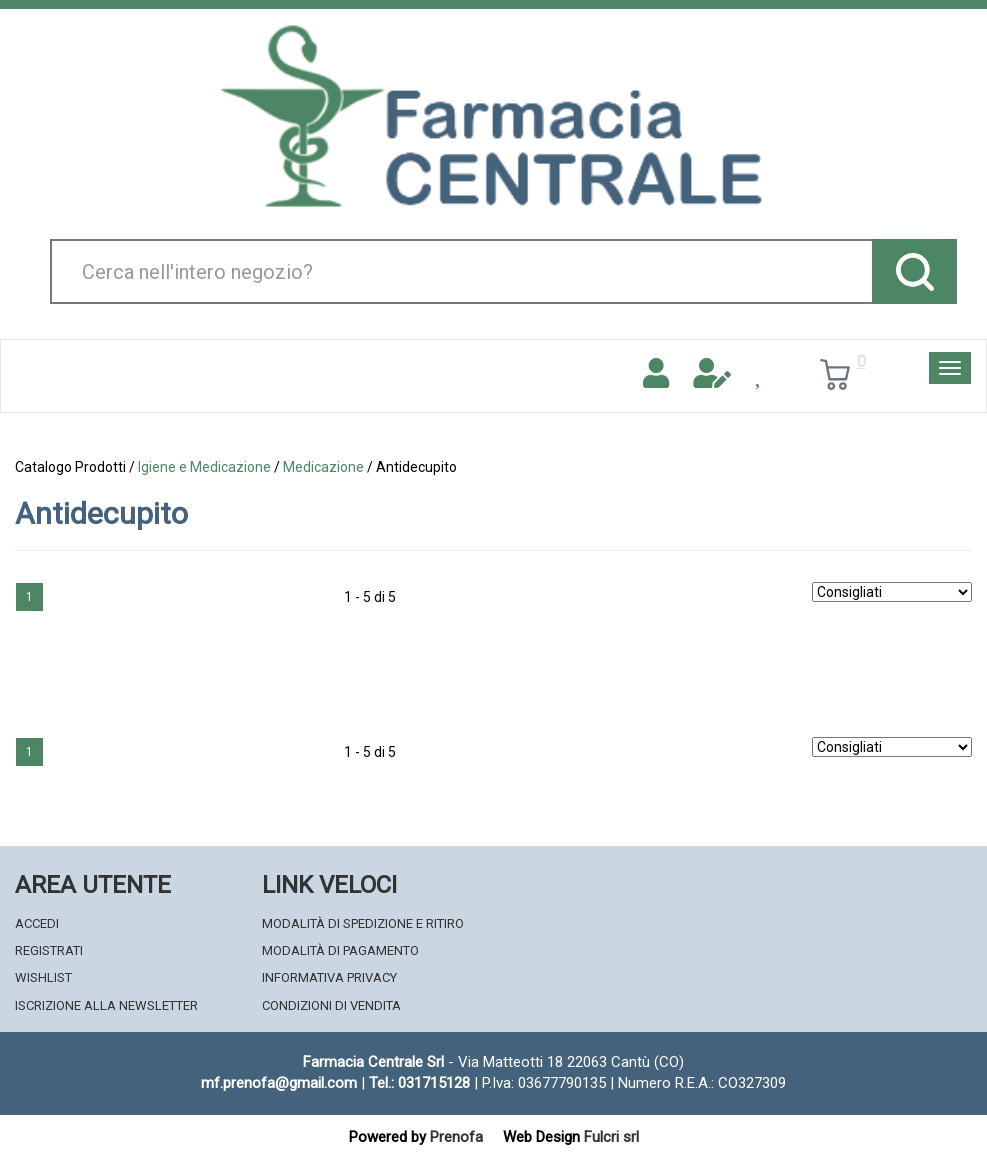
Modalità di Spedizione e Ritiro (363, 923)
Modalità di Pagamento (340, 950)
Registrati (49, 950)
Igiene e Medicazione (204, 467)
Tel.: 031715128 (419, 1083)
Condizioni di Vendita (331, 1005)
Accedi (37, 923)
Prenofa (456, 1137)
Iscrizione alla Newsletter (106, 1005)
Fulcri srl (611, 1137)
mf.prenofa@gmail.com (279, 1083)
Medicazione (323, 467)
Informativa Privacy (329, 977)
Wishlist (43, 977)
